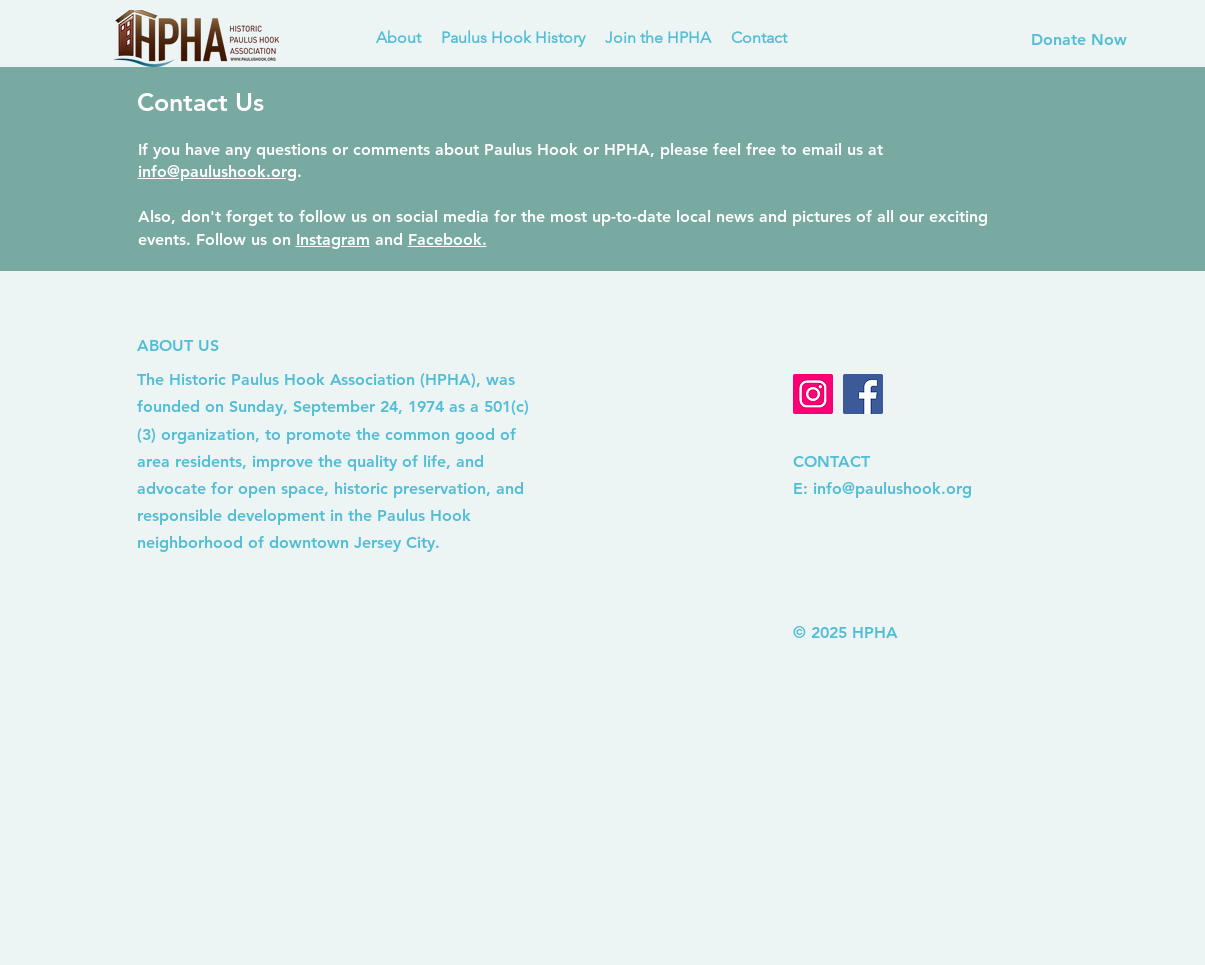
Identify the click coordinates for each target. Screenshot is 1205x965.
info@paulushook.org (217, 171)
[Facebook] (863, 394)
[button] (513, 38)
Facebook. (447, 239)
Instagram (333, 239)
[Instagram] (813, 394)
